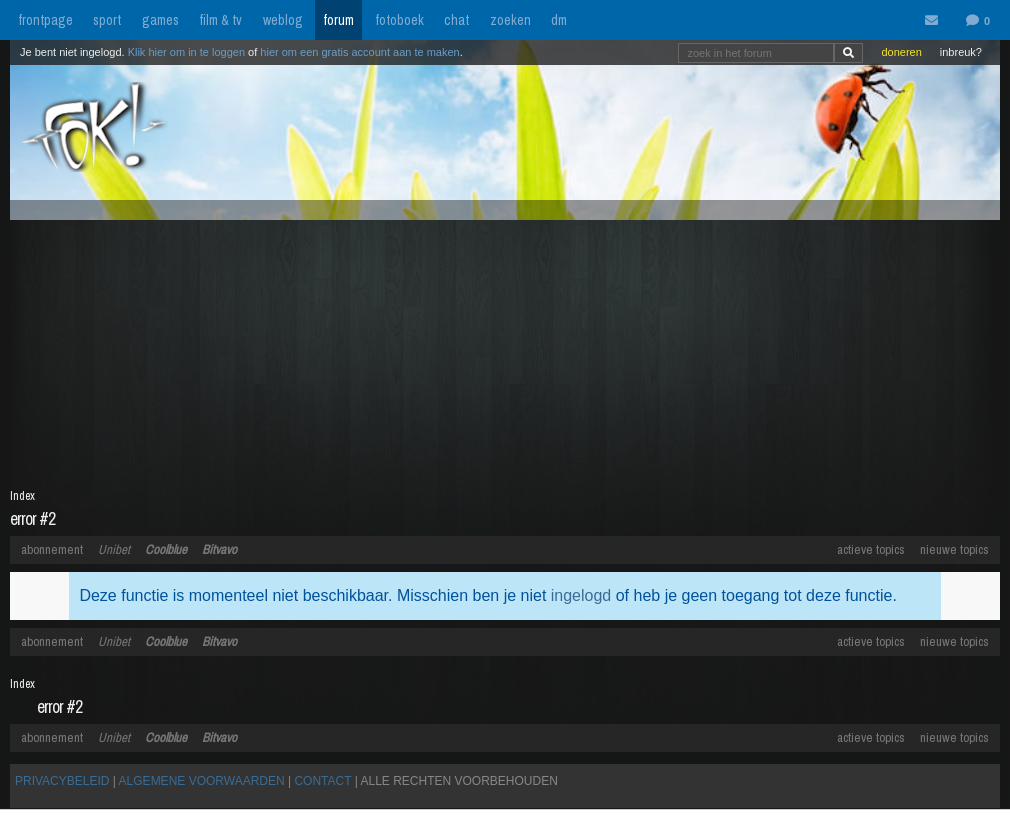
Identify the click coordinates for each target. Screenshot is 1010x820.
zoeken (510, 20)
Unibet (114, 549)
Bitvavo (219, 549)
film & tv (220, 20)
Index (22, 496)
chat (456, 20)
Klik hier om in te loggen (186, 52)
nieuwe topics (954, 549)
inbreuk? (961, 52)
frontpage (45, 20)
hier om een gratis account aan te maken (359, 52)
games (160, 20)
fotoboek (399, 20)
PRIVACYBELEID (62, 781)
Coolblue (166, 549)
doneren (901, 52)
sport (107, 20)
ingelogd (581, 595)
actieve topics (871, 549)
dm (559, 20)
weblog (283, 20)
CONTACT (322, 781)
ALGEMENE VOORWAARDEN (202, 781)
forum (338, 20)
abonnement (52, 549)
